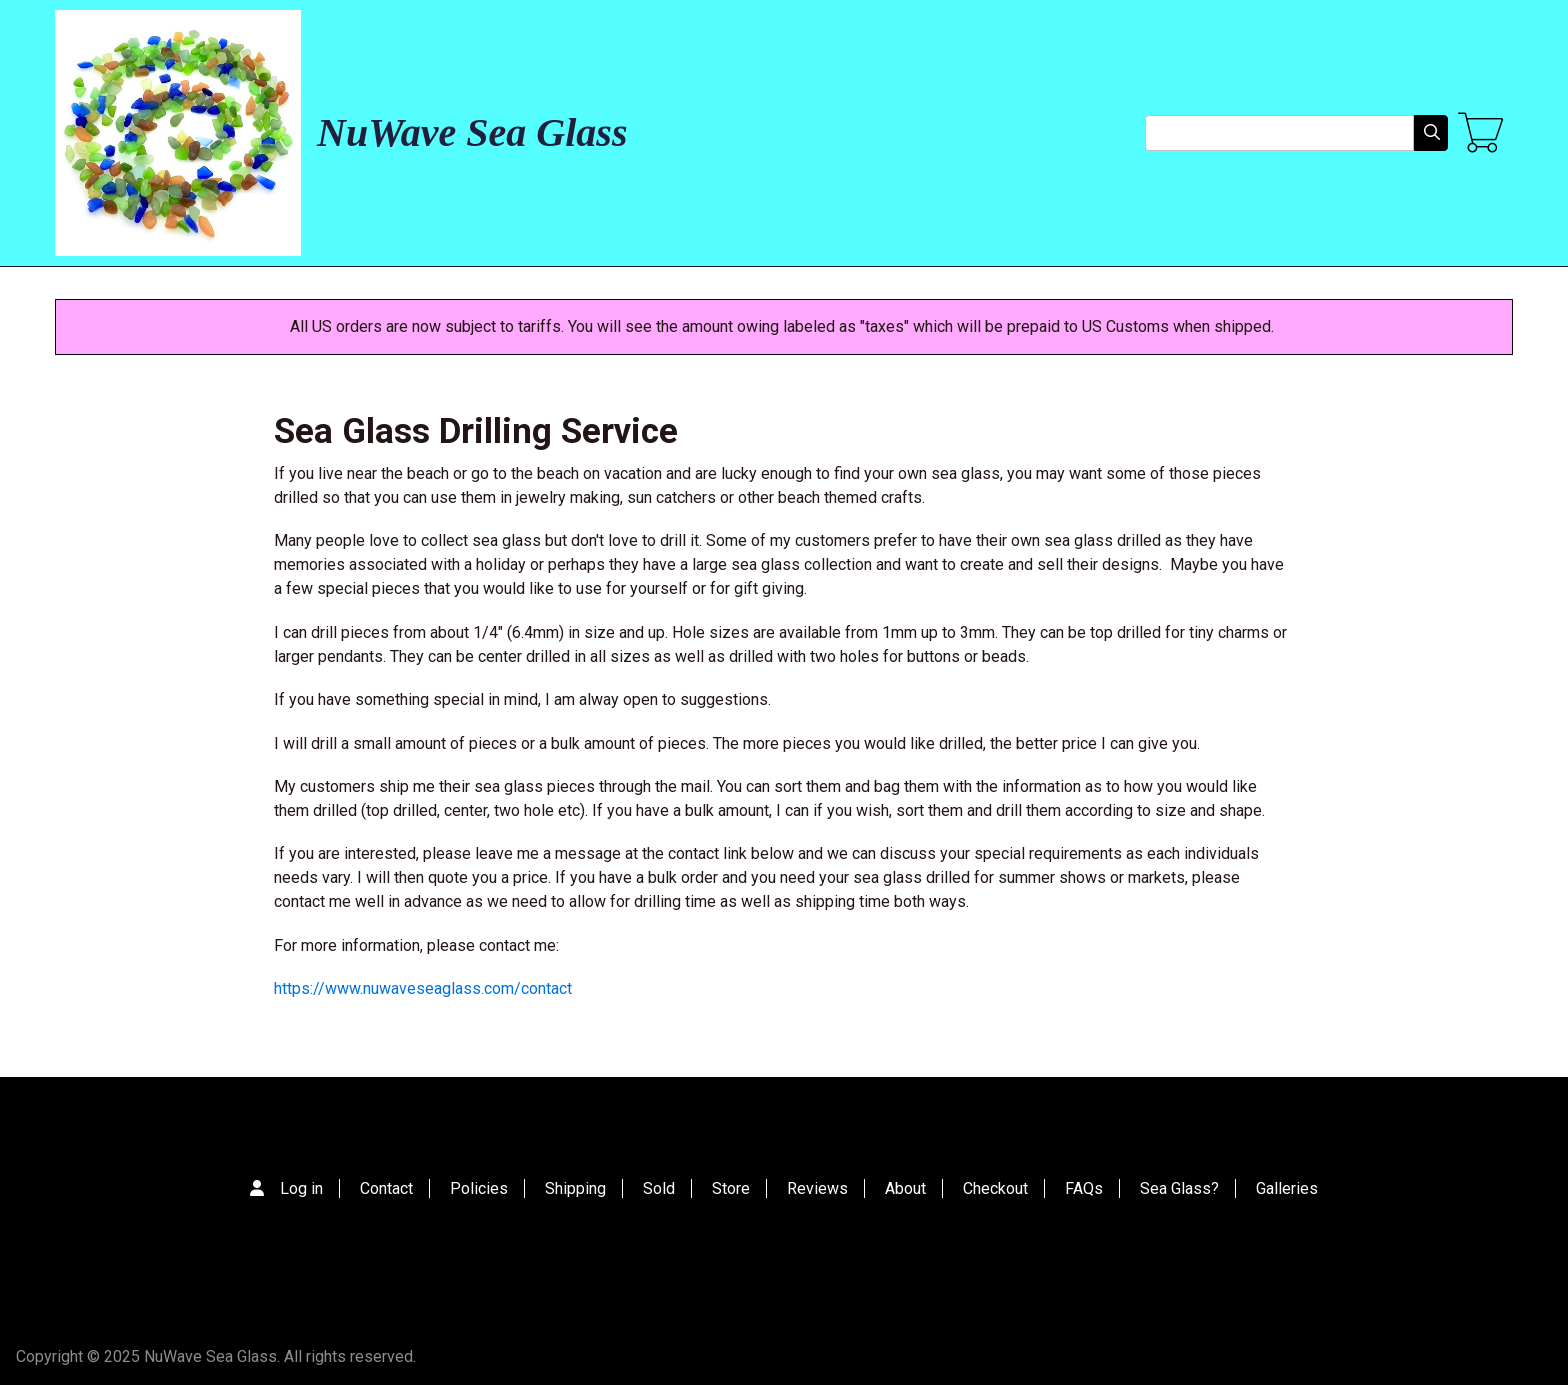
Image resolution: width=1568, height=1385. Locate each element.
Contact (386, 1188)
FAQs (1084, 1188)
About (905, 1188)
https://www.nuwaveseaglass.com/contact (423, 988)
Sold (659, 1188)
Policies (479, 1188)
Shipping (575, 1188)
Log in (301, 1188)
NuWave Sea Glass (472, 132)
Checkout (995, 1188)
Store (731, 1188)
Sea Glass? (1179, 1188)
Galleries (1287, 1188)
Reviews (817, 1188)
